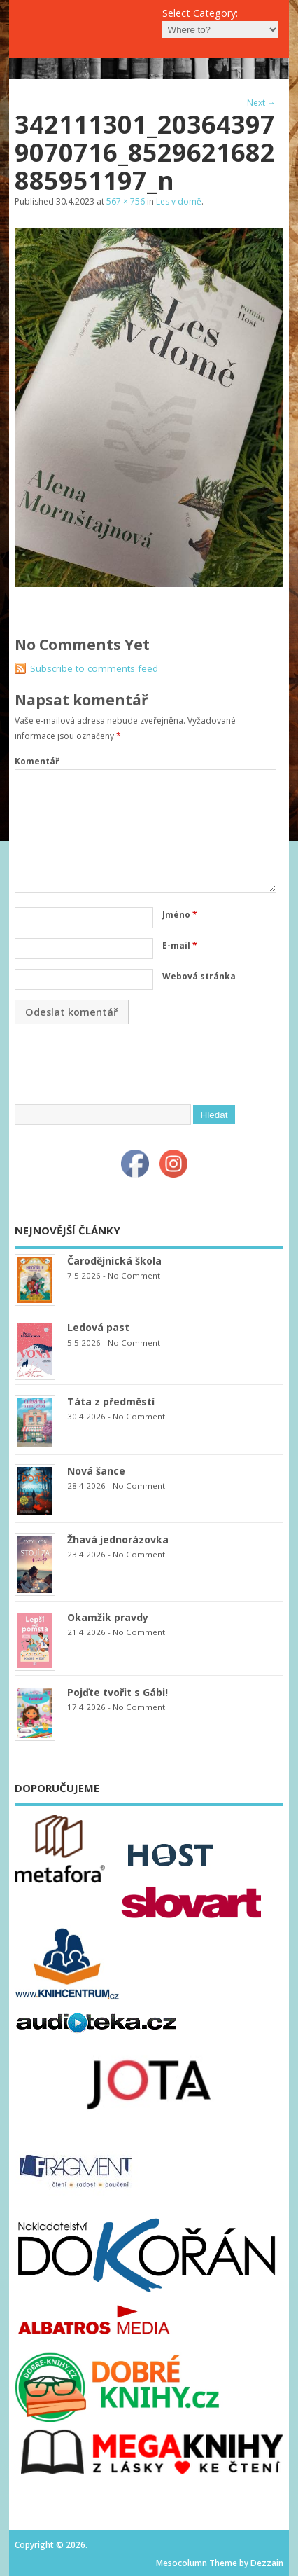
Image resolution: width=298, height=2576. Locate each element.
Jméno (179, 915)
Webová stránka (199, 976)
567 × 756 (125, 201)
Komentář (37, 761)
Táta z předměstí (111, 1401)
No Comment (134, 1275)
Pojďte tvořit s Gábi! (117, 1692)
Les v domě (178, 201)
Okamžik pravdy (107, 1617)
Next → (261, 103)
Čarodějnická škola (114, 1260)
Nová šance (96, 1471)
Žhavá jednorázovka (118, 1539)
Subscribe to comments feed (94, 668)
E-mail (179, 945)
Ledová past (98, 1327)
